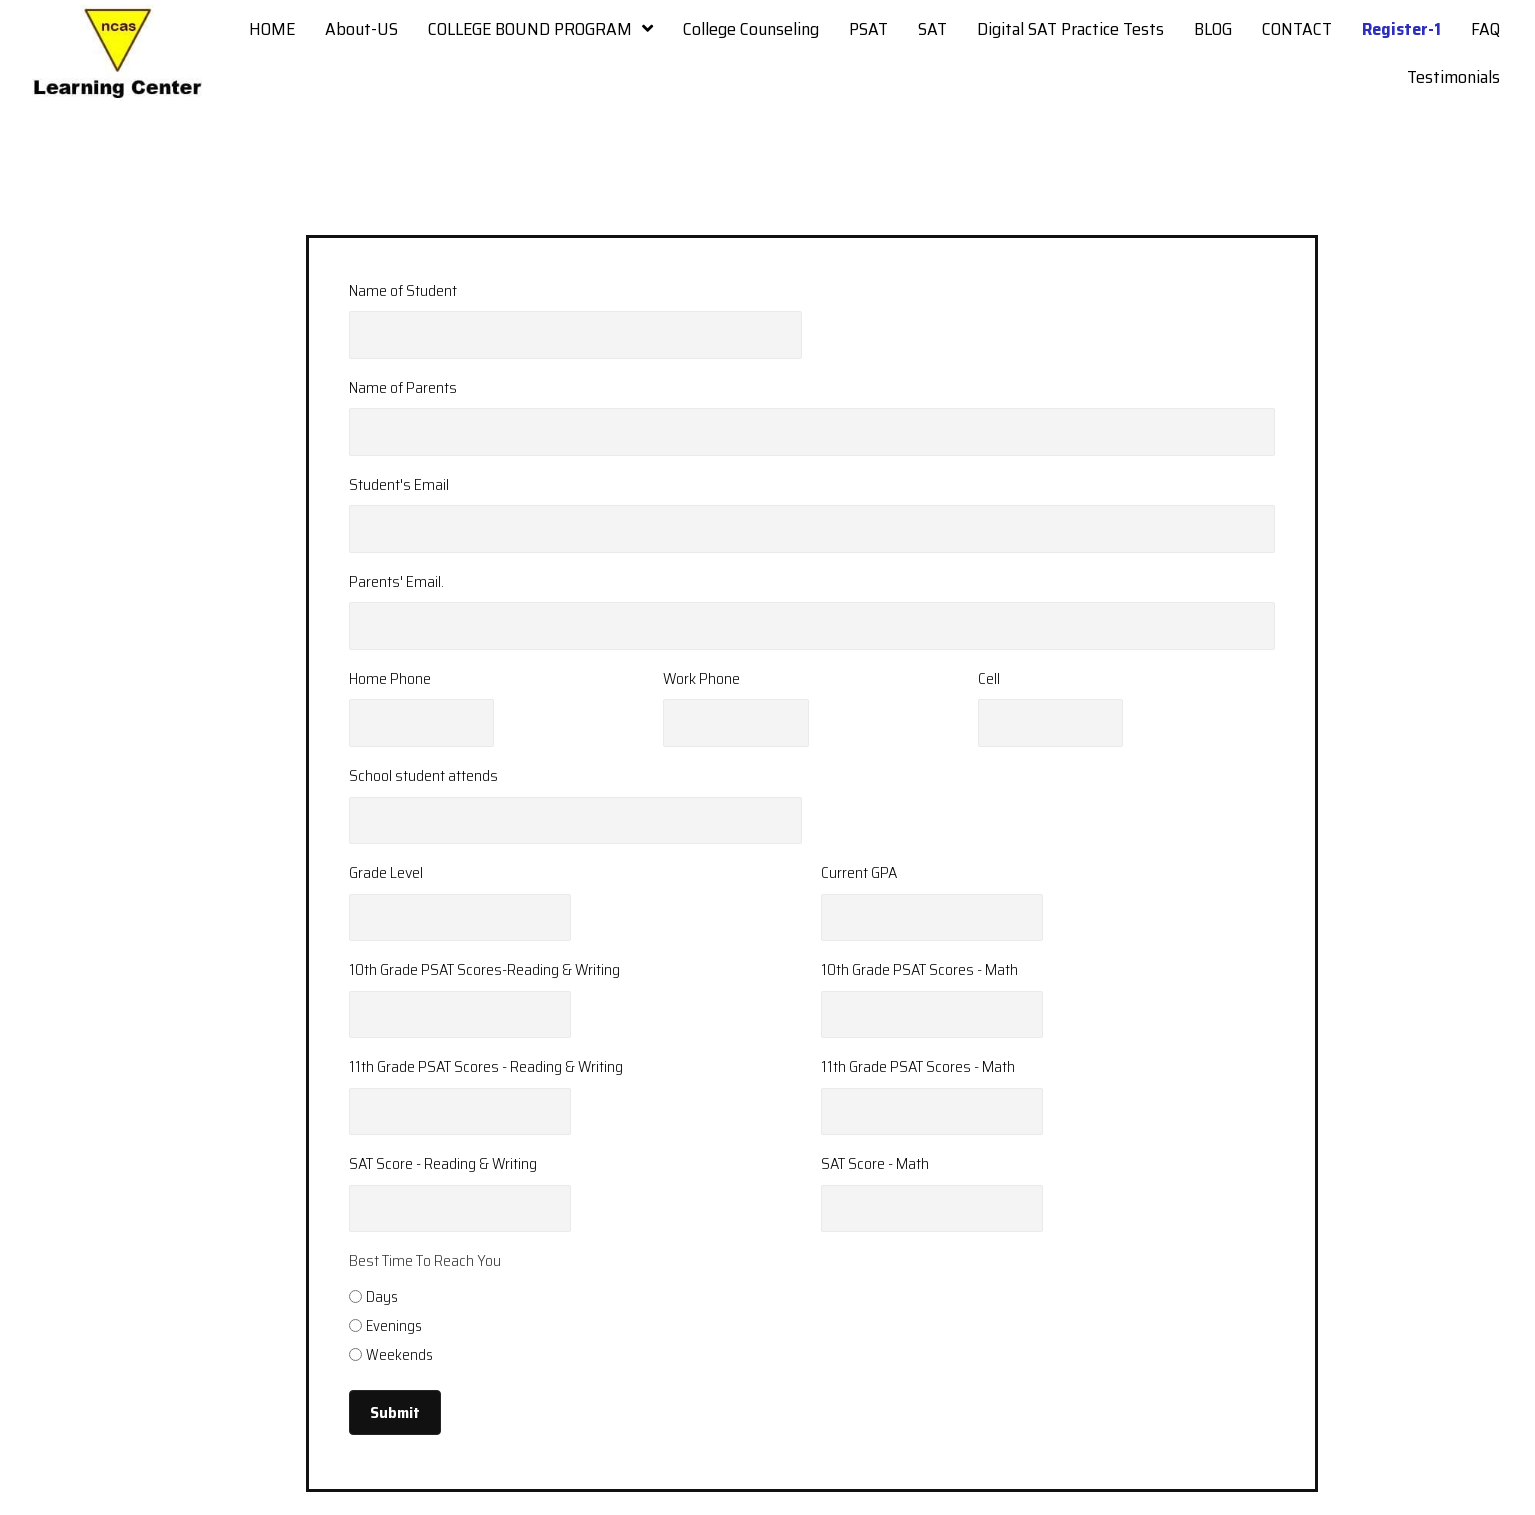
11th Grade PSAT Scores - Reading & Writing (486, 1066)
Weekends (399, 1355)
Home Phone (390, 678)
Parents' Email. (396, 581)
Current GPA (859, 872)
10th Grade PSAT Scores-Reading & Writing (484, 969)
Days (382, 1297)
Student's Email (399, 484)
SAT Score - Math (875, 1163)
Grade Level (386, 872)
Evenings (394, 1326)
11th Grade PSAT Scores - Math (918, 1066)
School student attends (423, 775)
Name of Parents (403, 387)
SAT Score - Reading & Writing (443, 1163)
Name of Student (403, 290)
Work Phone (701, 678)
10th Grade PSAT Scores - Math (919, 969)
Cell (989, 678)
